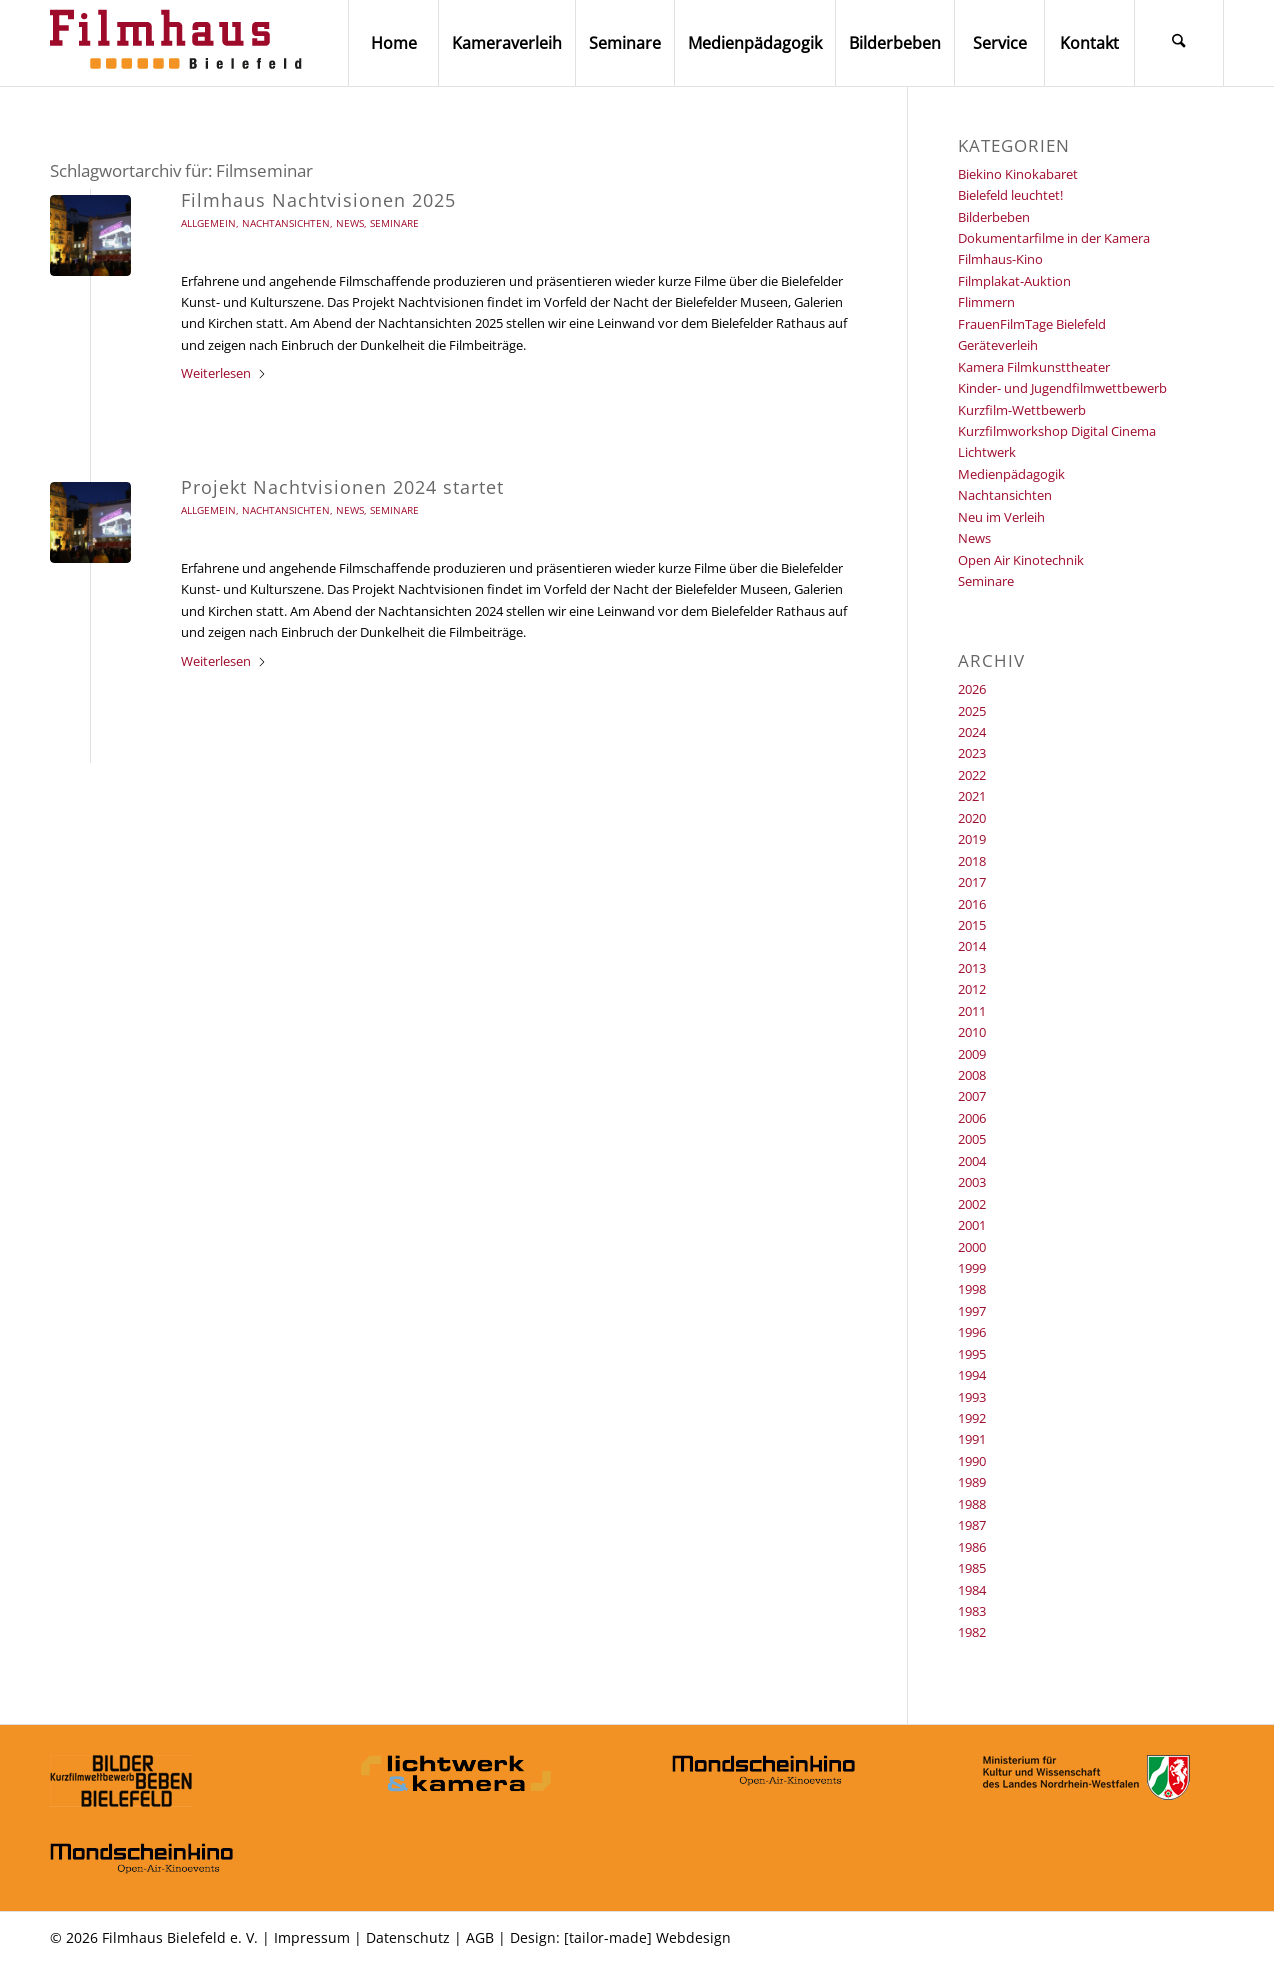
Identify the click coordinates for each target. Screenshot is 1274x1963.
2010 (972, 1032)
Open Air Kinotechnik (1021, 560)
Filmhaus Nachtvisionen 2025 (318, 200)
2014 (972, 946)
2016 (972, 904)
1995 (972, 1354)
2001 (972, 1225)
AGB (480, 1937)
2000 (972, 1247)
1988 (972, 1504)
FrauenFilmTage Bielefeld (1032, 324)
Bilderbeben (994, 217)
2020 (972, 818)
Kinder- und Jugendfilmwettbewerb (1062, 388)
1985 (972, 1568)
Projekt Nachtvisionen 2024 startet (342, 487)
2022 (972, 775)
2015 (972, 925)
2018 (972, 861)
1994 (972, 1375)
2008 (972, 1075)
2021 (972, 796)
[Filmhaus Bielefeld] (180, 43)
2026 (972, 689)
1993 (972, 1397)
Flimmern (986, 302)
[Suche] (1179, 43)
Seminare (394, 223)
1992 (972, 1418)
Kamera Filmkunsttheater (1034, 367)
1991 (972, 1439)
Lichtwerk (987, 452)
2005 (972, 1139)
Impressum (312, 1937)
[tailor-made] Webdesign (647, 1937)
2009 (972, 1054)
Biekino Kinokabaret (1018, 174)
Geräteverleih (998, 345)
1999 (972, 1268)
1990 (972, 1461)
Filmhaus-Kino (1000, 259)
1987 (972, 1525)
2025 (972, 711)
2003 (972, 1182)
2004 (972, 1161)
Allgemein (208, 223)
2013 (972, 968)
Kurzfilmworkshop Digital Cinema (1057, 431)
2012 (972, 989)
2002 (972, 1204)
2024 (972, 732)
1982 (972, 1632)
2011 (972, 1011)
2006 (972, 1118)
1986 (972, 1547)
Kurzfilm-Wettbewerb (1022, 410)
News (350, 223)
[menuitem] (393, 43)
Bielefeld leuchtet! (1010, 195)
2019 (972, 839)
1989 (972, 1482)
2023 (972, 753)
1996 (972, 1332)
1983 (972, 1611)
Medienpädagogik (1011, 474)
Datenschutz (408, 1937)
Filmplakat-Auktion (1014, 281)
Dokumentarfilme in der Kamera (1054, 238)
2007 (972, 1096)
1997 (972, 1311)
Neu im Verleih (1001, 517)
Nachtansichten (286, 223)
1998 (972, 1289)
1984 (972, 1590)
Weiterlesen (224, 373)
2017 (972, 882)
